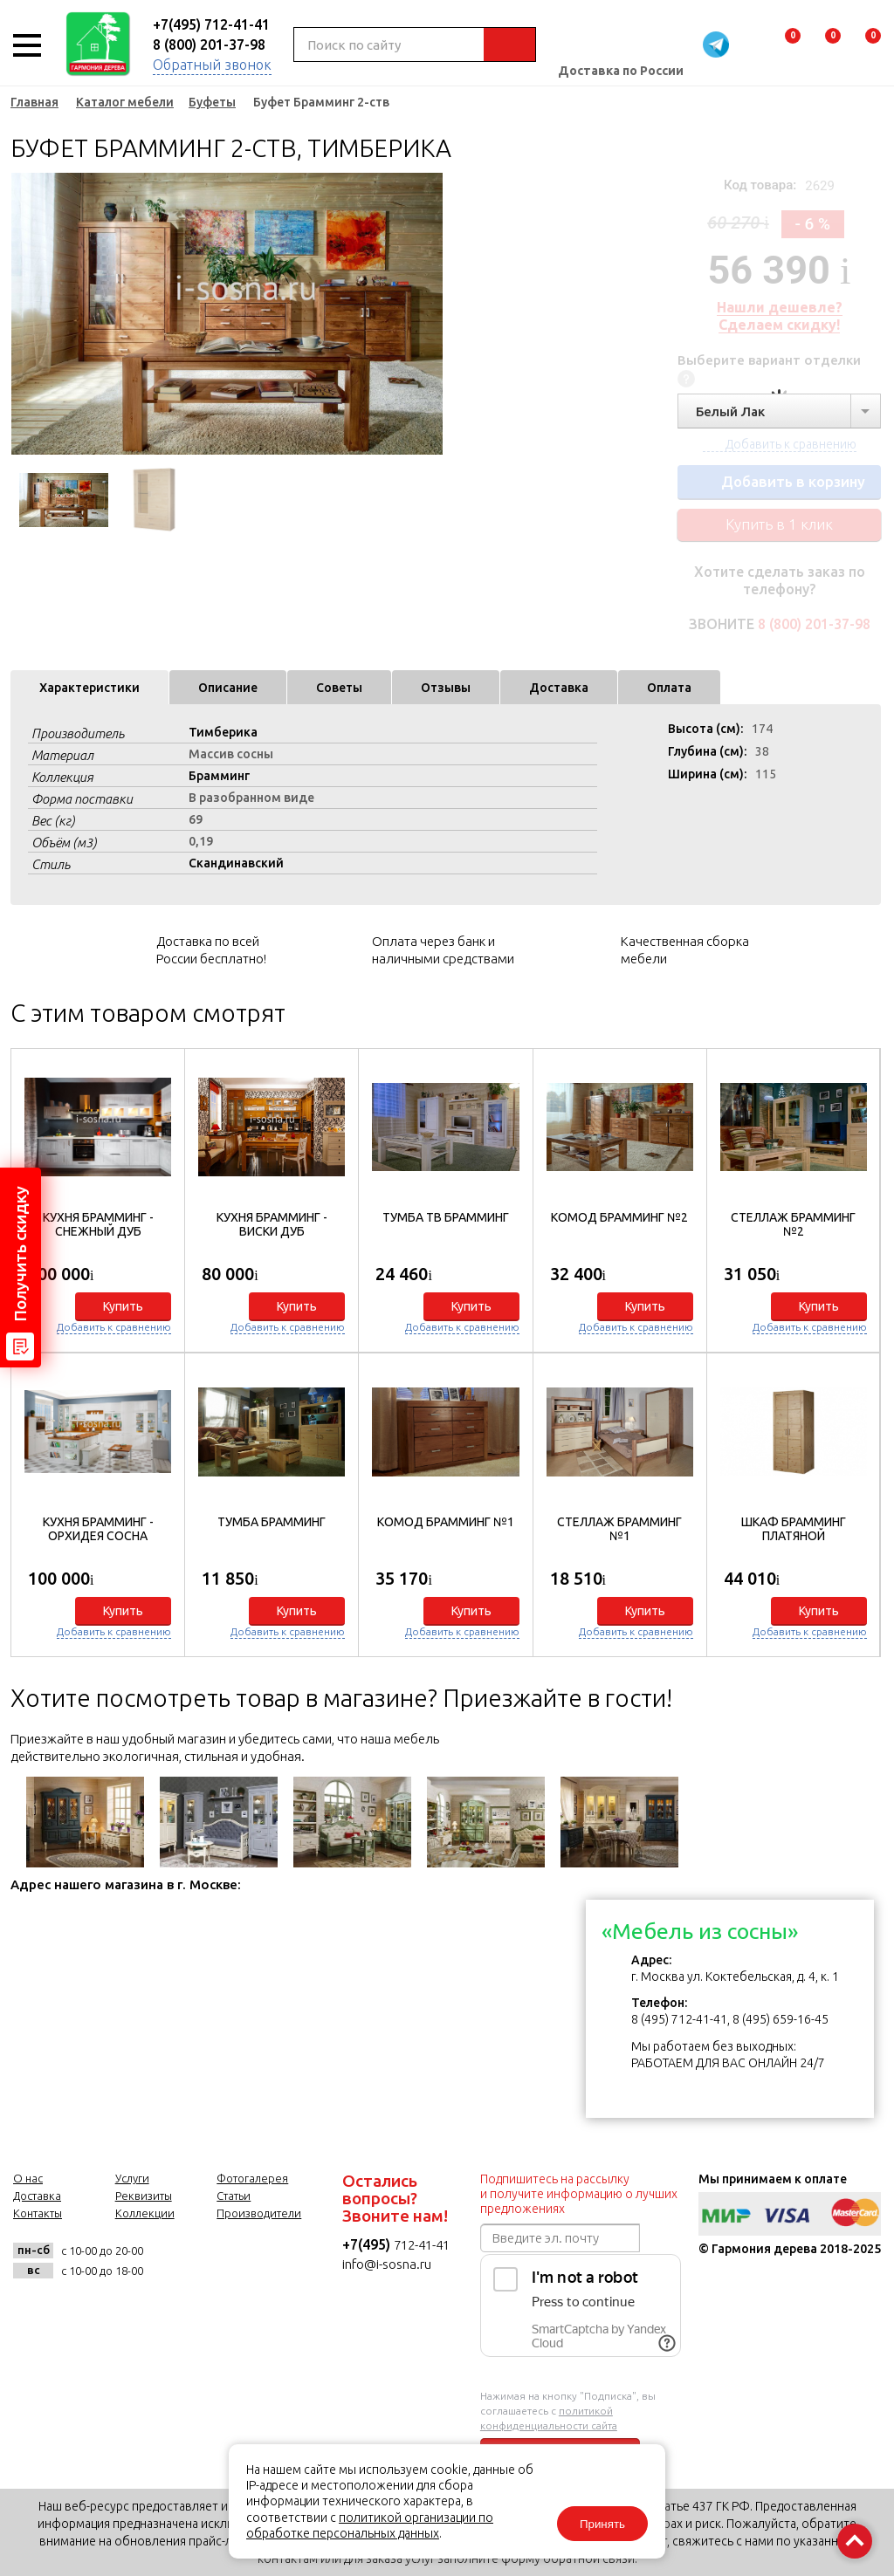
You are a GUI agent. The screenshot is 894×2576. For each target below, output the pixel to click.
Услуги (132, 2178)
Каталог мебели (125, 102)
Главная (34, 102)
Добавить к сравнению (114, 1327)
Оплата (669, 688)
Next (429, 314)
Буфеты (212, 102)
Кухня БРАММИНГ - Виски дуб (272, 1224)
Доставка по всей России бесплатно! (211, 950)
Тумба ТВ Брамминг (445, 1217)
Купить (123, 1306)
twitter (260, 2260)
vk (174, 2260)
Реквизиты (143, 2195)
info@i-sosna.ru (386, 2264)
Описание (228, 688)
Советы (339, 688)
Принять (602, 2524)
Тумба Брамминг (271, 1522)
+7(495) (368, 2244)
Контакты (37, 2213)
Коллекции (145, 2213)
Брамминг (219, 776)
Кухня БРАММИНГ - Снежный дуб (98, 1224)
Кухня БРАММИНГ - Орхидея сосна (98, 1529)
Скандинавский (236, 863)
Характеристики (89, 688)
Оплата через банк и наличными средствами (443, 950)
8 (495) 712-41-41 (679, 2019)
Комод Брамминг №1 (445, 1522)
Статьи (234, 2195)
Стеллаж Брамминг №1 (619, 1529)
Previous (23, 314)
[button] (857, 1348)
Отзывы (446, 688)
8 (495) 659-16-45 (780, 2019)
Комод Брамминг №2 (619, 1217)
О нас (28, 2178)
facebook (217, 2260)
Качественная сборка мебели (685, 950)
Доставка (558, 688)
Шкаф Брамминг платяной (793, 1529)
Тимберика (223, 732)
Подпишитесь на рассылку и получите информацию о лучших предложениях (578, 2194)
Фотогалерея (252, 2178)
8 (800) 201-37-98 (209, 44)
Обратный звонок (212, 64)
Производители (259, 2213)
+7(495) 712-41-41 (211, 24)
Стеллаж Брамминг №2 (793, 1224)
